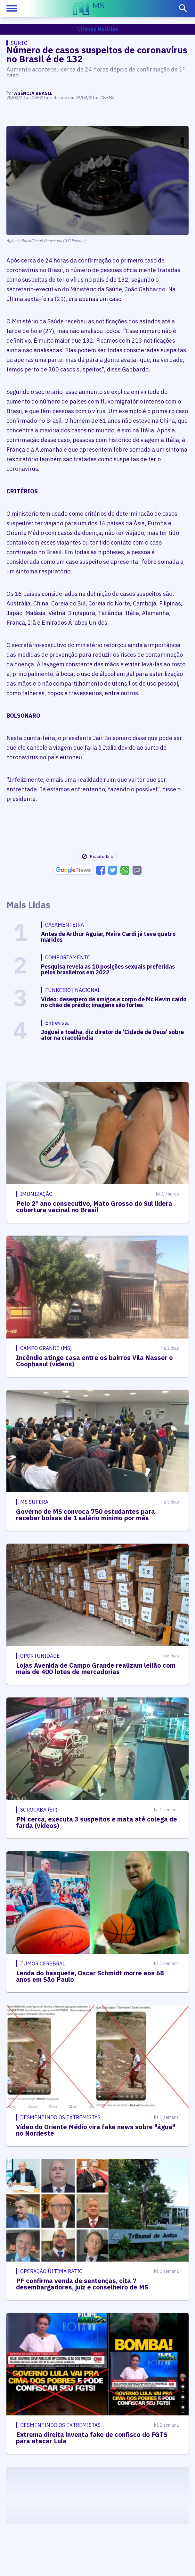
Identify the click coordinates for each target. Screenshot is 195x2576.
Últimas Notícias (97, 29)
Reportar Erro (97, 856)
